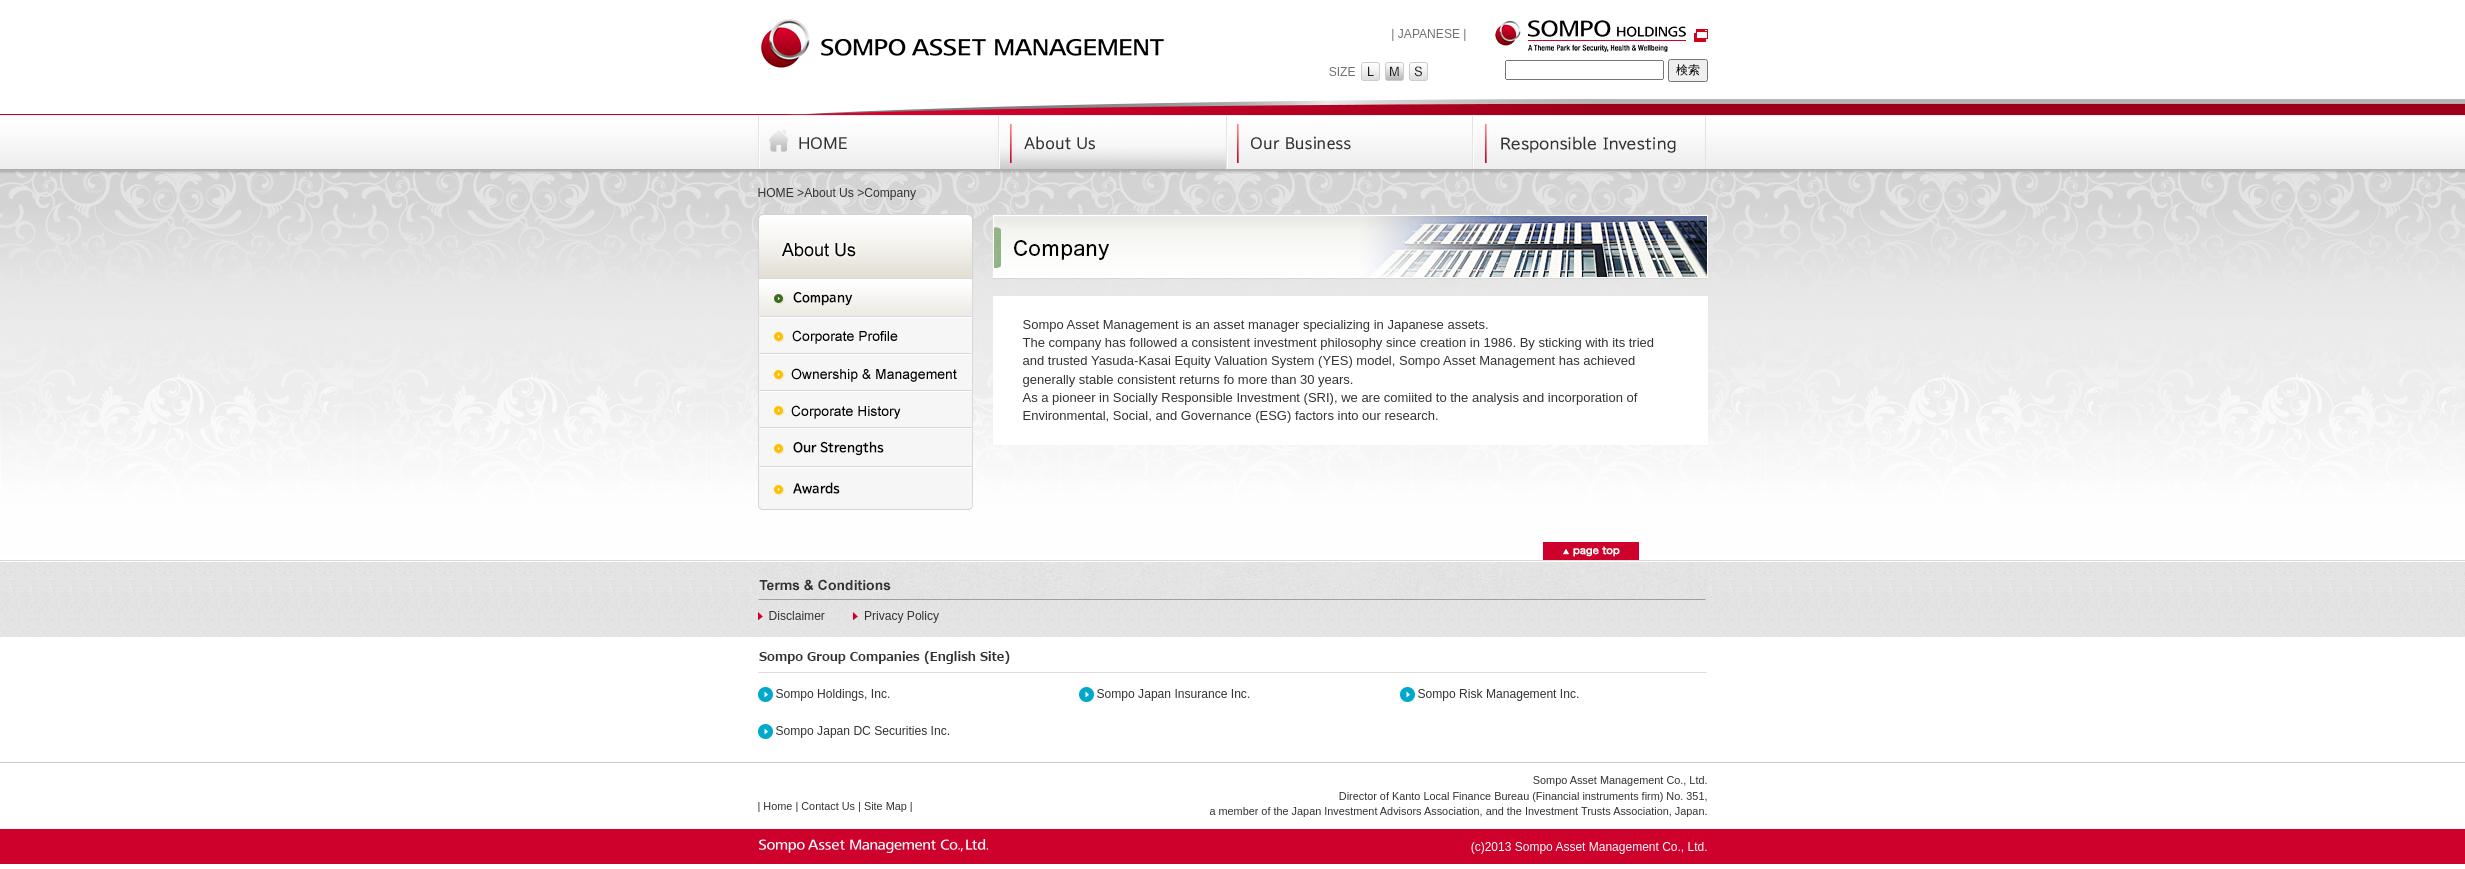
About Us (829, 193)
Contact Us (828, 806)
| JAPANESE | (1428, 34)
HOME (776, 193)
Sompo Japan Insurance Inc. (1174, 694)
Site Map (885, 806)
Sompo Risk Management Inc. (1499, 694)
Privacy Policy (901, 616)
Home (777, 806)
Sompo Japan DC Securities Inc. (863, 731)
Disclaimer (797, 616)
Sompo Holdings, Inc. (833, 694)
